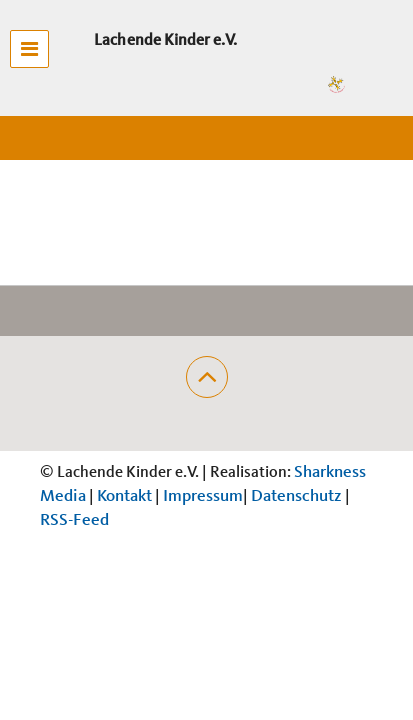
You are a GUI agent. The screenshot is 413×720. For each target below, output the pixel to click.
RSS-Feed (74, 520)
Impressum (203, 496)
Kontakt (124, 496)
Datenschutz (296, 496)
